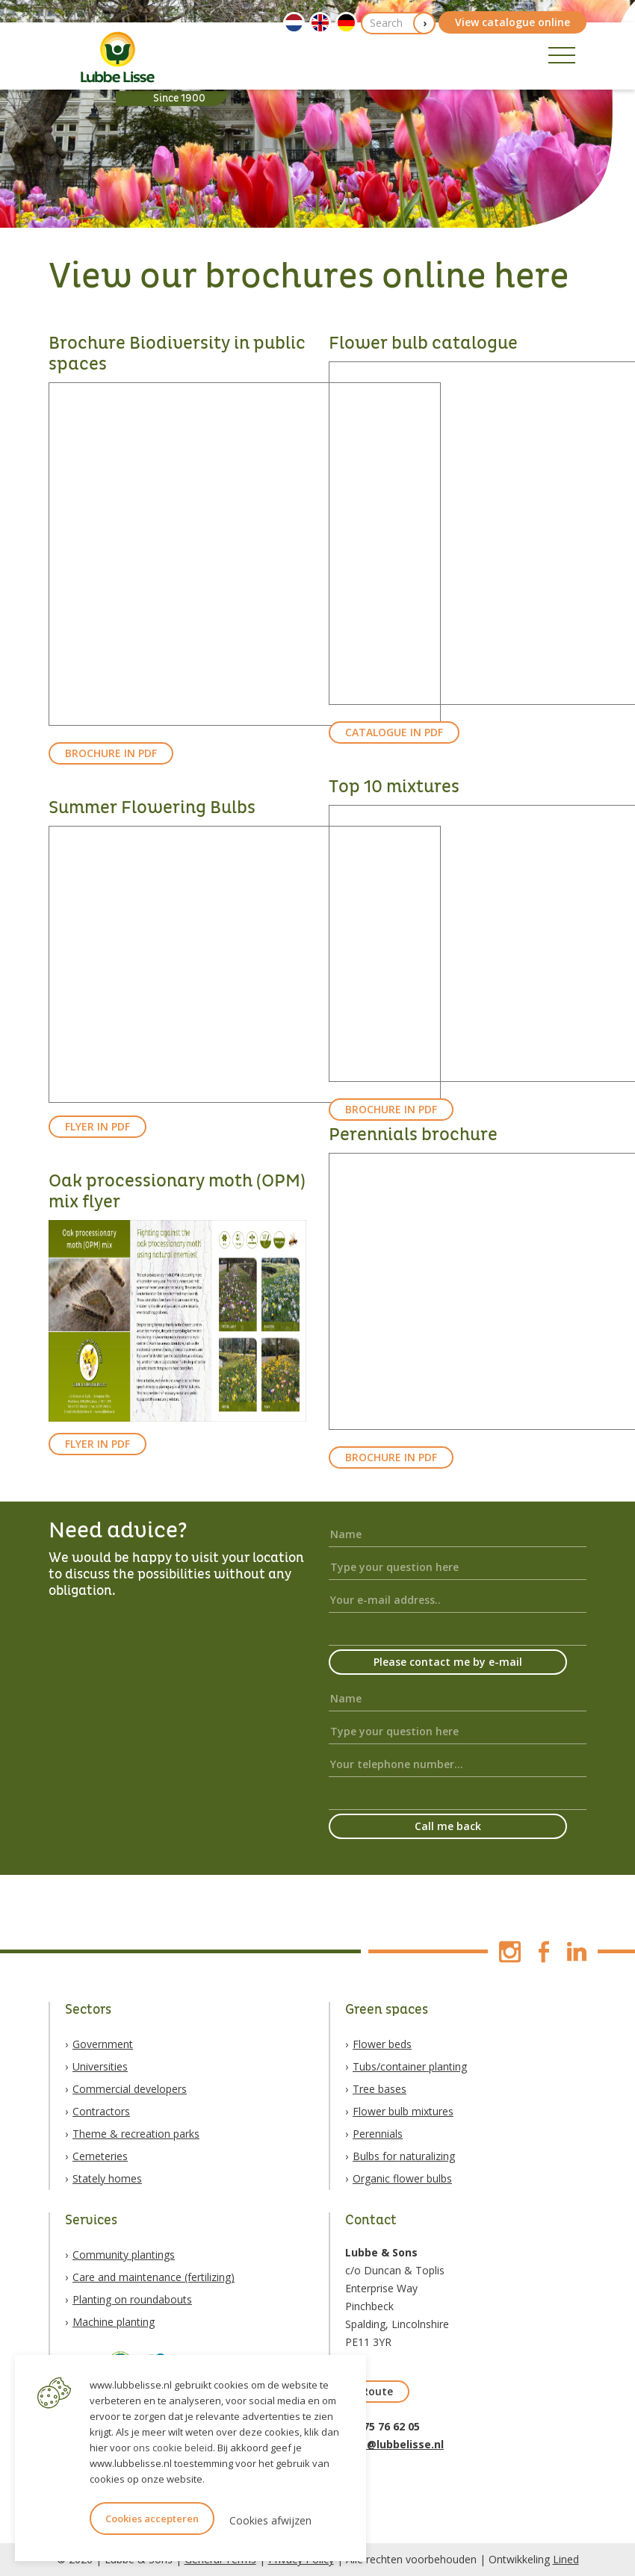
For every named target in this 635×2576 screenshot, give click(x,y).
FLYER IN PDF (97, 1126)
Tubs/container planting (410, 2066)
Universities (100, 2066)
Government (102, 2044)
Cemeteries (100, 2156)
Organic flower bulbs (402, 2178)
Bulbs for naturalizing (404, 2156)
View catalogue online (512, 22)
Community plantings (123, 2254)
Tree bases (379, 2089)
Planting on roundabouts (132, 2299)
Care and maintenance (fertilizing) (153, 2277)
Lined (566, 2559)
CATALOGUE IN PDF (394, 732)
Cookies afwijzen (270, 2520)
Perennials (378, 2134)
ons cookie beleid (173, 2447)
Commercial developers (129, 2089)
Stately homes (107, 2178)
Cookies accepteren (152, 2518)
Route (377, 2391)
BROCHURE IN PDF (111, 753)
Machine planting (113, 2322)
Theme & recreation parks (135, 2134)
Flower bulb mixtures (403, 2111)
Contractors (101, 2111)
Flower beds (382, 2044)
